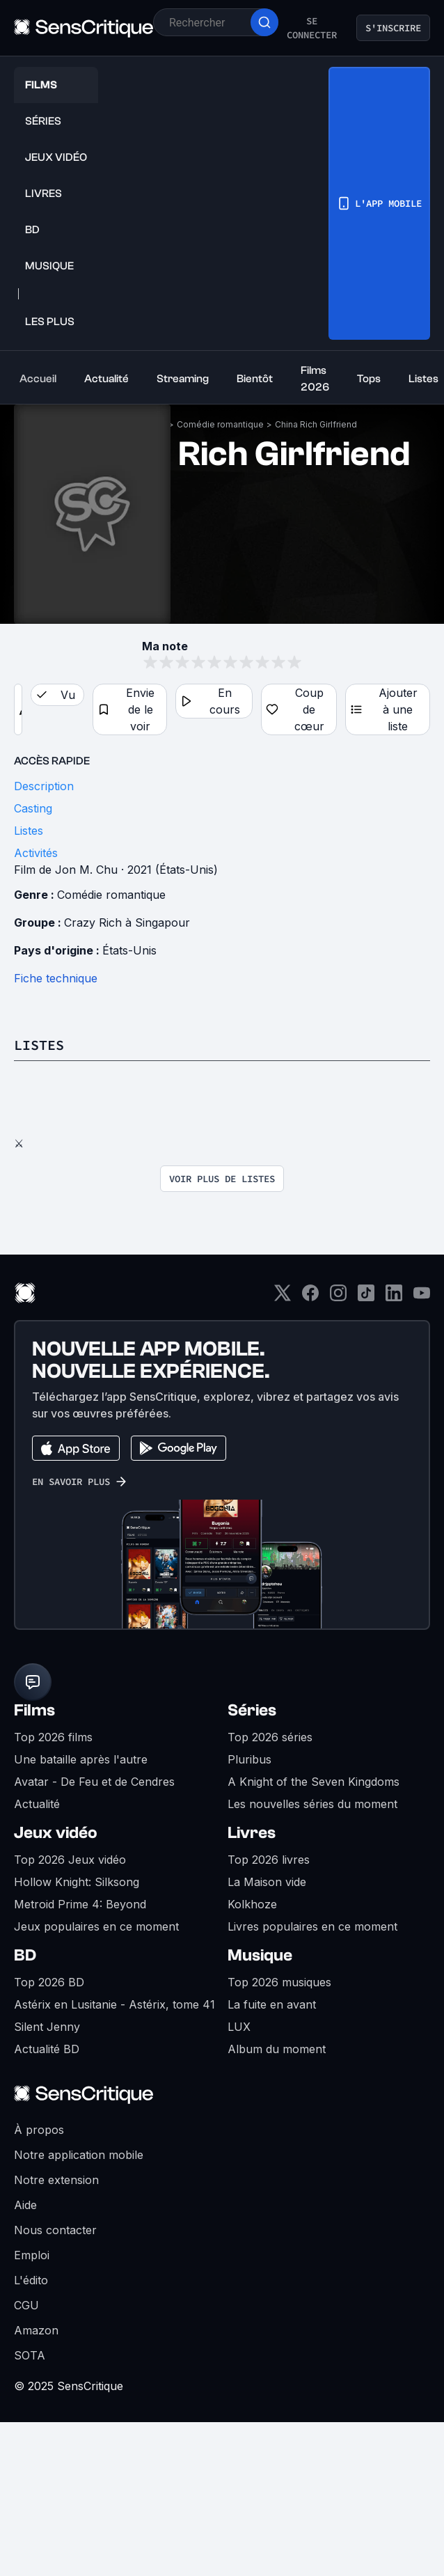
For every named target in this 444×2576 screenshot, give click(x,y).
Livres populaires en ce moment (312, 1926)
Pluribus (249, 1759)
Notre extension (56, 2180)
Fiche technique (55, 978)
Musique (260, 1955)
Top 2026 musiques (279, 1982)
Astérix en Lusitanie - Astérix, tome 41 (114, 2004)
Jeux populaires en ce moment (96, 1926)
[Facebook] (310, 1297)
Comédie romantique (220, 424)
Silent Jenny (47, 2027)
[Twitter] (282, 1297)
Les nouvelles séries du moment (312, 1804)
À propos (39, 2130)
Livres (252, 1832)
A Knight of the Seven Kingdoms (313, 1782)
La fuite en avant (272, 2004)
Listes (39, 1044)
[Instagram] (338, 1297)
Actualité (37, 1804)
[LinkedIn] (394, 1297)
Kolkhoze (252, 1904)
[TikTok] (366, 1297)
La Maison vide (267, 1882)
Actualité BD (46, 2049)
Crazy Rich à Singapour (127, 922)
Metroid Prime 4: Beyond (80, 1904)
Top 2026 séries (270, 1737)
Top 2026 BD (49, 1982)
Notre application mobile (78, 2155)
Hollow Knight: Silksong (76, 1882)
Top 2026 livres (269, 1860)
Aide (25, 2205)
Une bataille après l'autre (81, 1759)
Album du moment (277, 2049)
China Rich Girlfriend (316, 424)
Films (34, 1710)
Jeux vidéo (55, 1832)
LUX (239, 2027)
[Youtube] (421, 1297)
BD (25, 1955)
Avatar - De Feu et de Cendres (94, 1782)
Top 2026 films (53, 1737)
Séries (252, 1710)
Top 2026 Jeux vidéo (70, 1860)
